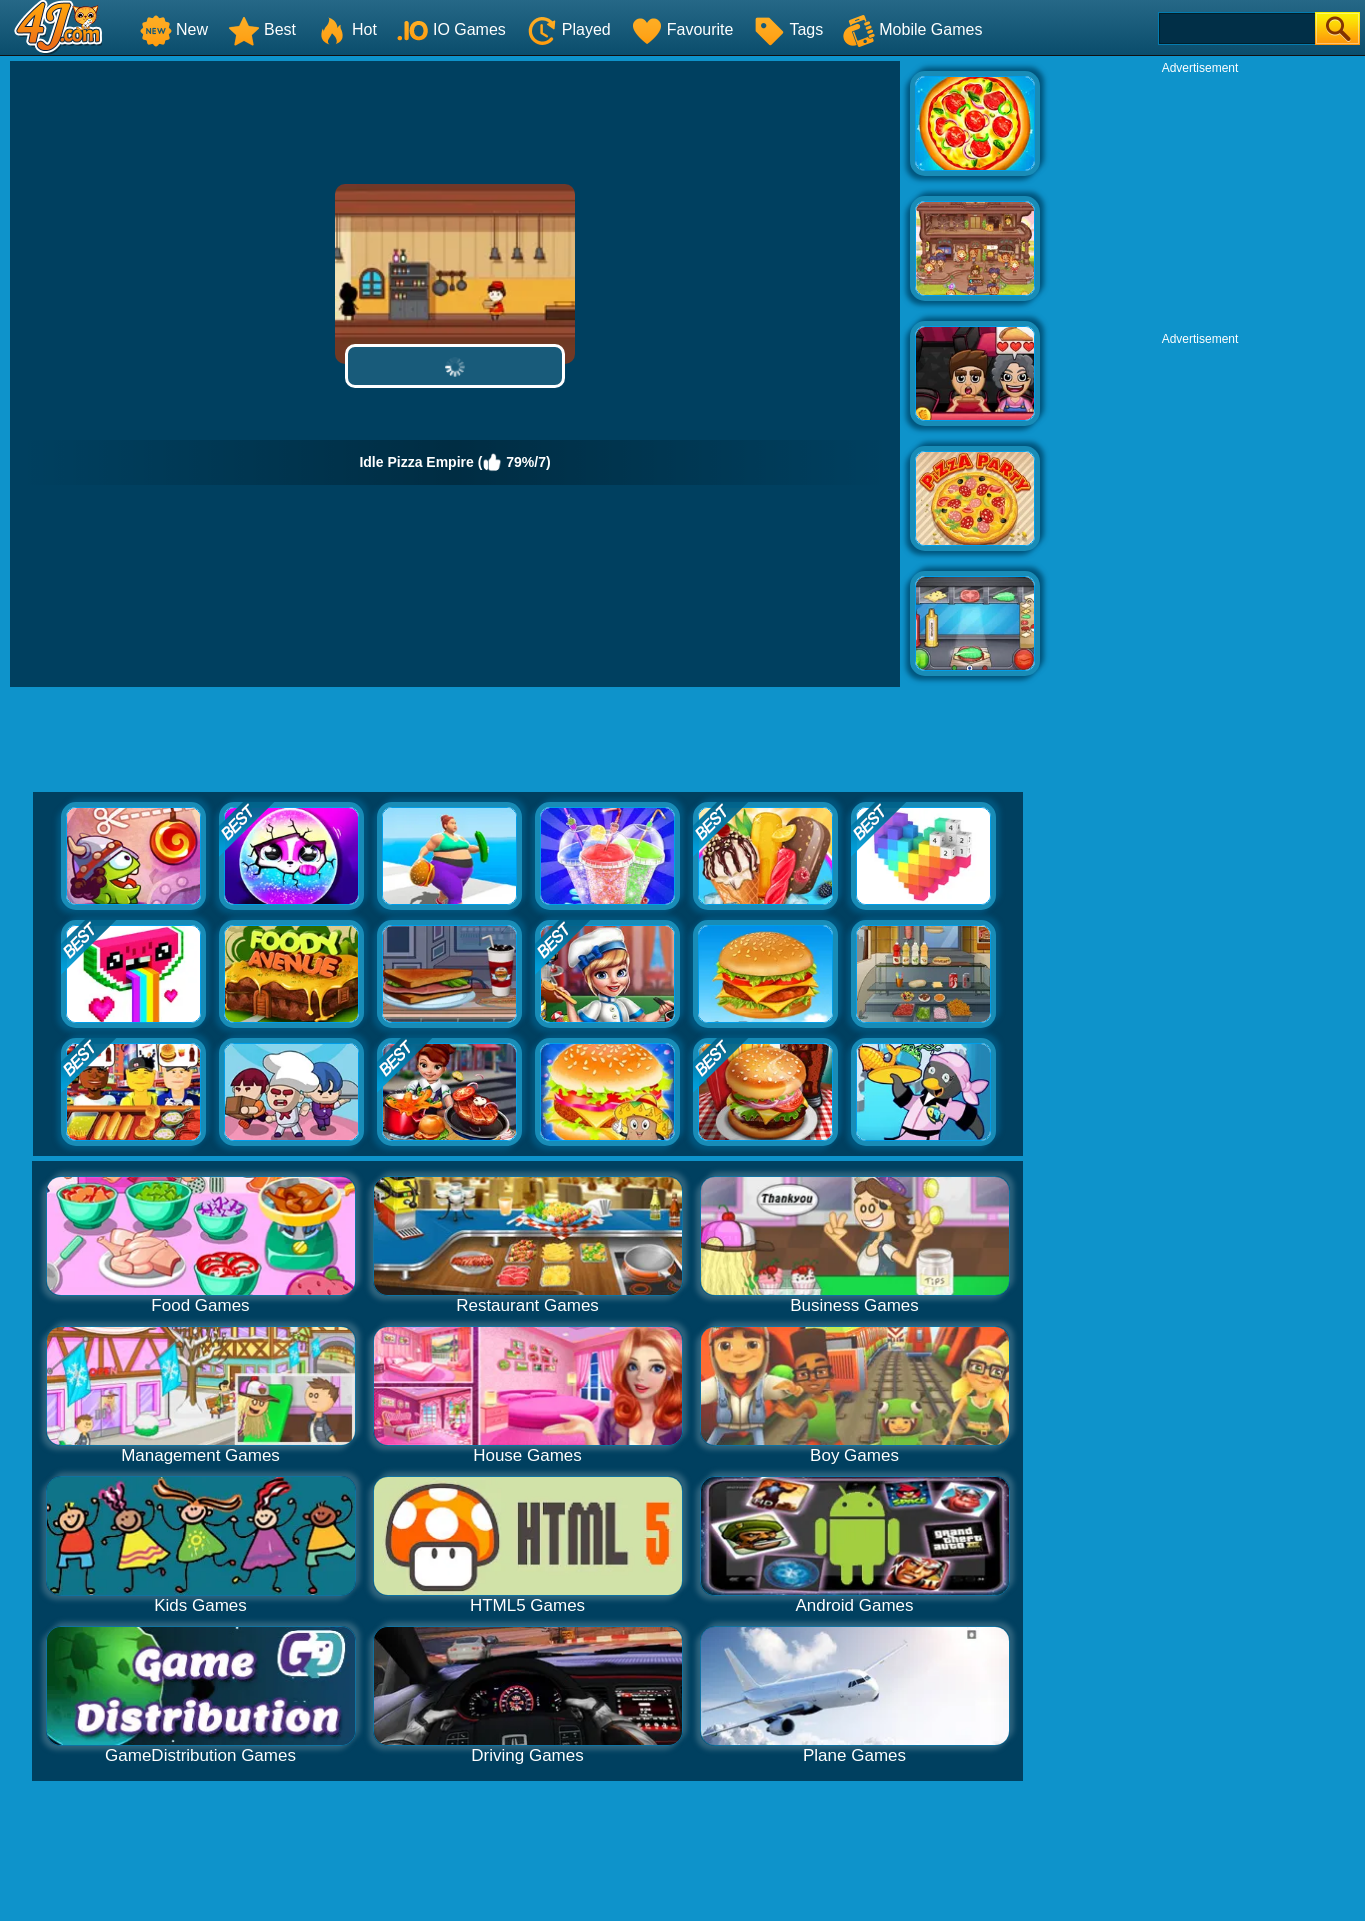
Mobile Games (912, 29)
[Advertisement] (1200, 201)
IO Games (451, 29)
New (174, 29)
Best (262, 29)
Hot (346, 29)
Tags (788, 29)
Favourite (682, 29)
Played (568, 29)
